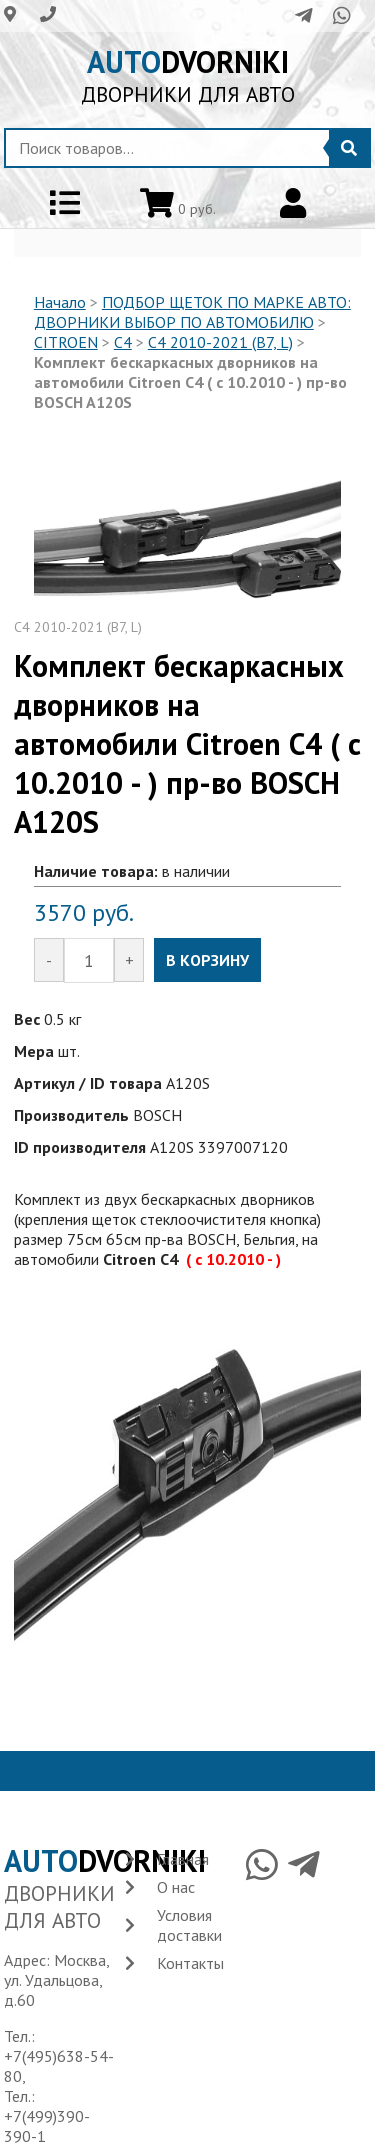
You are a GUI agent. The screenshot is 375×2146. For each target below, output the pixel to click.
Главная (183, 1859)
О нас (176, 1887)
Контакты (190, 1963)
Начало (60, 302)
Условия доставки (189, 1925)
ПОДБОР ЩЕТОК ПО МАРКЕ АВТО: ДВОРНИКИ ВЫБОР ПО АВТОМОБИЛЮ (192, 312)
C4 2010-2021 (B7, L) (220, 342)
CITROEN (66, 342)
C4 (123, 342)
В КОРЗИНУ (207, 960)
